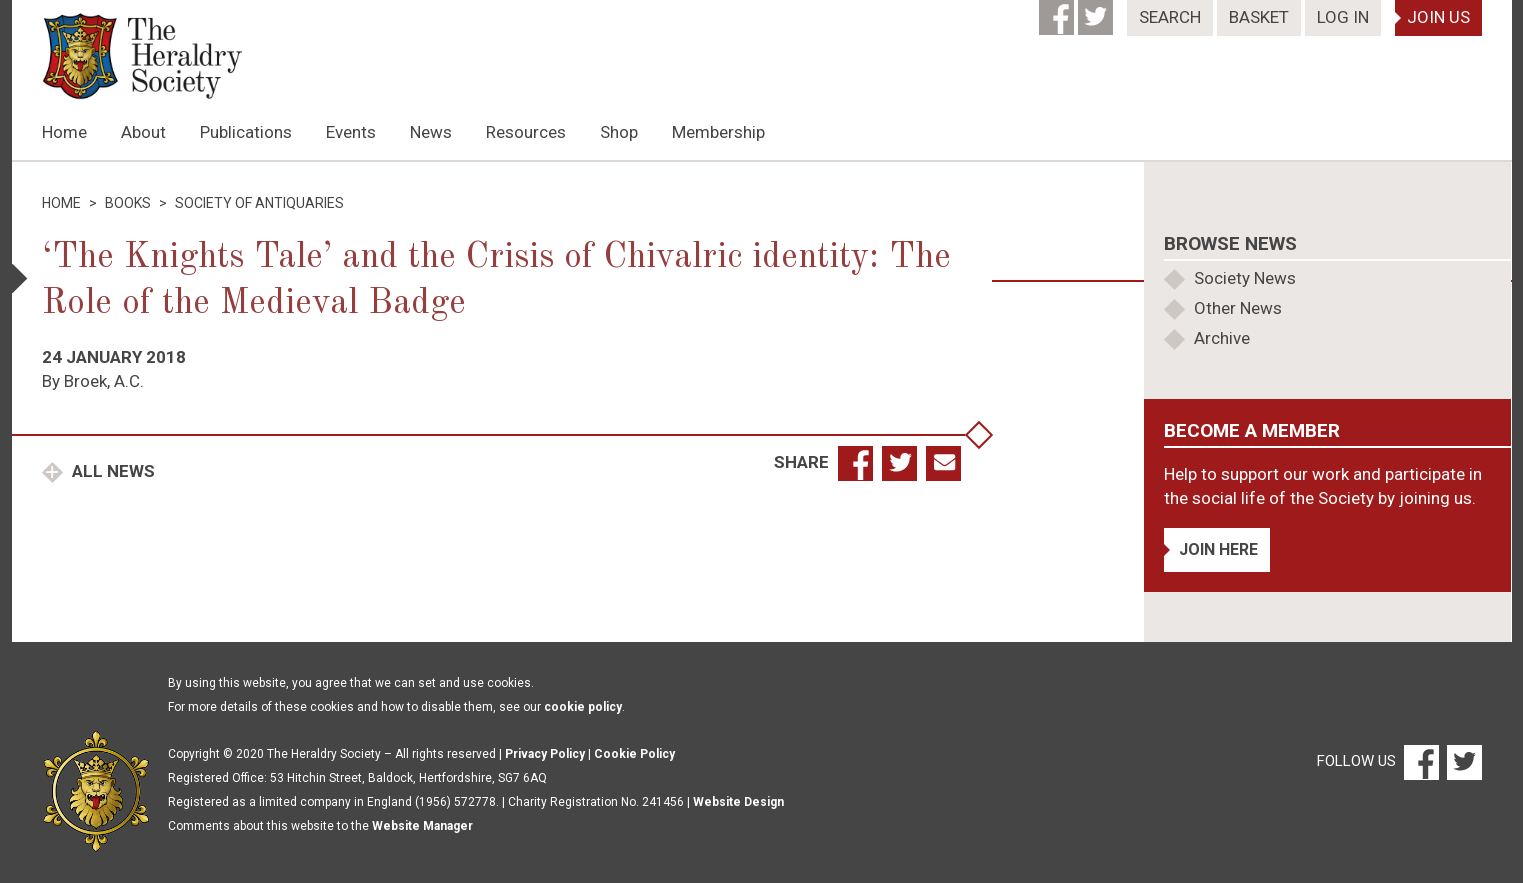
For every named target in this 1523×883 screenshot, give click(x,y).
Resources (526, 132)
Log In (1343, 17)
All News (111, 471)
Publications (246, 132)
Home (64, 132)
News (431, 132)
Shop (619, 132)
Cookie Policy (634, 754)
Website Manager (422, 826)
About (143, 132)
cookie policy (583, 707)
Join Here (1218, 549)
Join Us (1438, 17)
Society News (1245, 278)
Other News (1238, 308)
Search (1170, 17)
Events (351, 132)
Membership (718, 132)
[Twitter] (1097, 11)
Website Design (738, 802)
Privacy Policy (545, 754)
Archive (1222, 338)
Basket (1259, 17)
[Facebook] (1058, 11)
